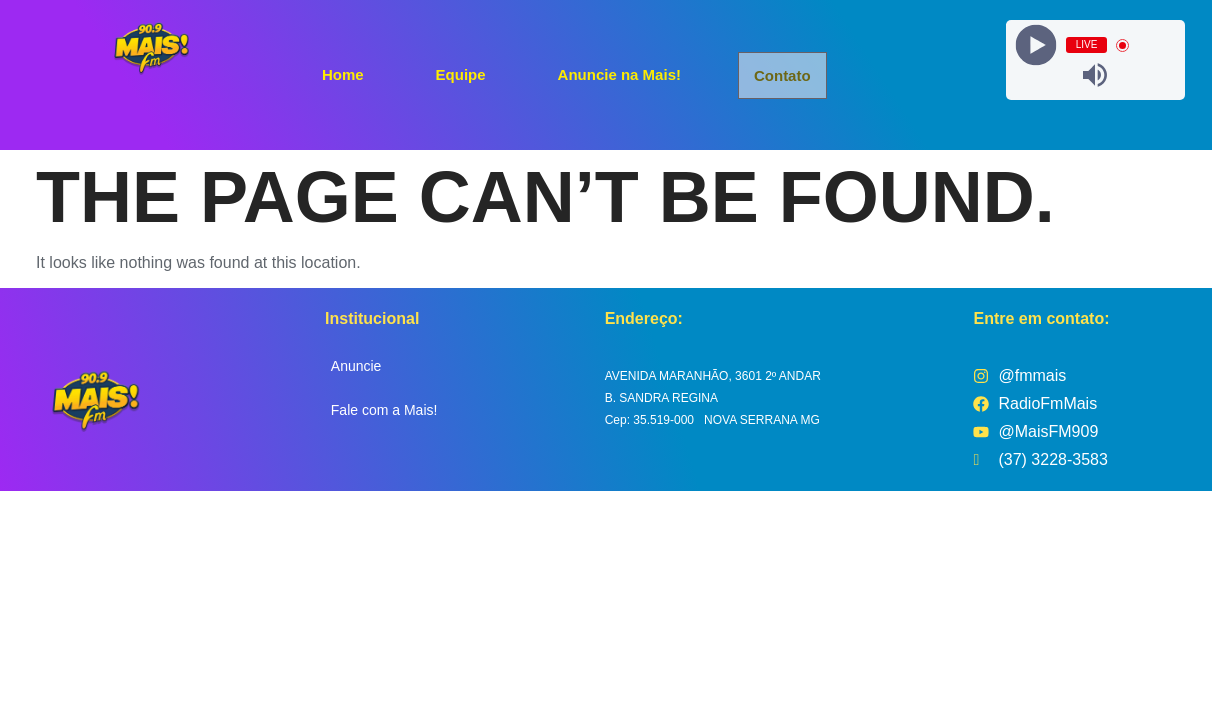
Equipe (461, 73)
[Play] (1035, 45)
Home (343, 73)
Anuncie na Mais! (619, 73)
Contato (783, 75)
